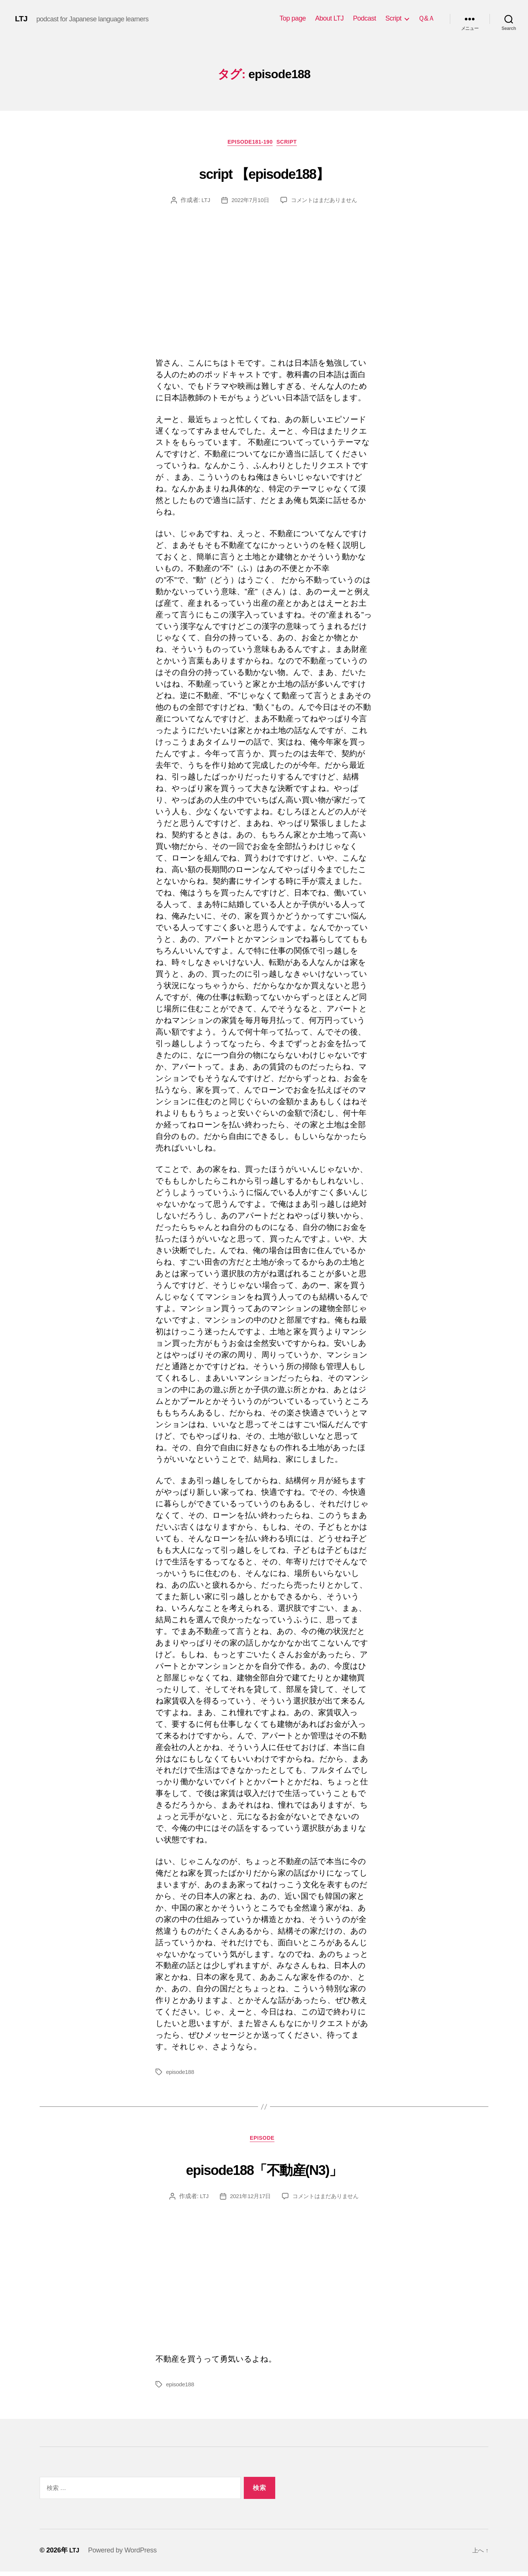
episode (264, 2142)
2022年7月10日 (248, 202)
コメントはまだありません (325, 202)
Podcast (364, 18)
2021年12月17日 (248, 2200)
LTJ (22, 18)
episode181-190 (249, 144)
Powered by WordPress (123, 2554)
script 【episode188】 (264, 172)
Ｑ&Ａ (426, 18)
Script (393, 18)
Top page (293, 18)
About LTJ (329, 18)
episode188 (181, 2074)
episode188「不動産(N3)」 (264, 2171)
